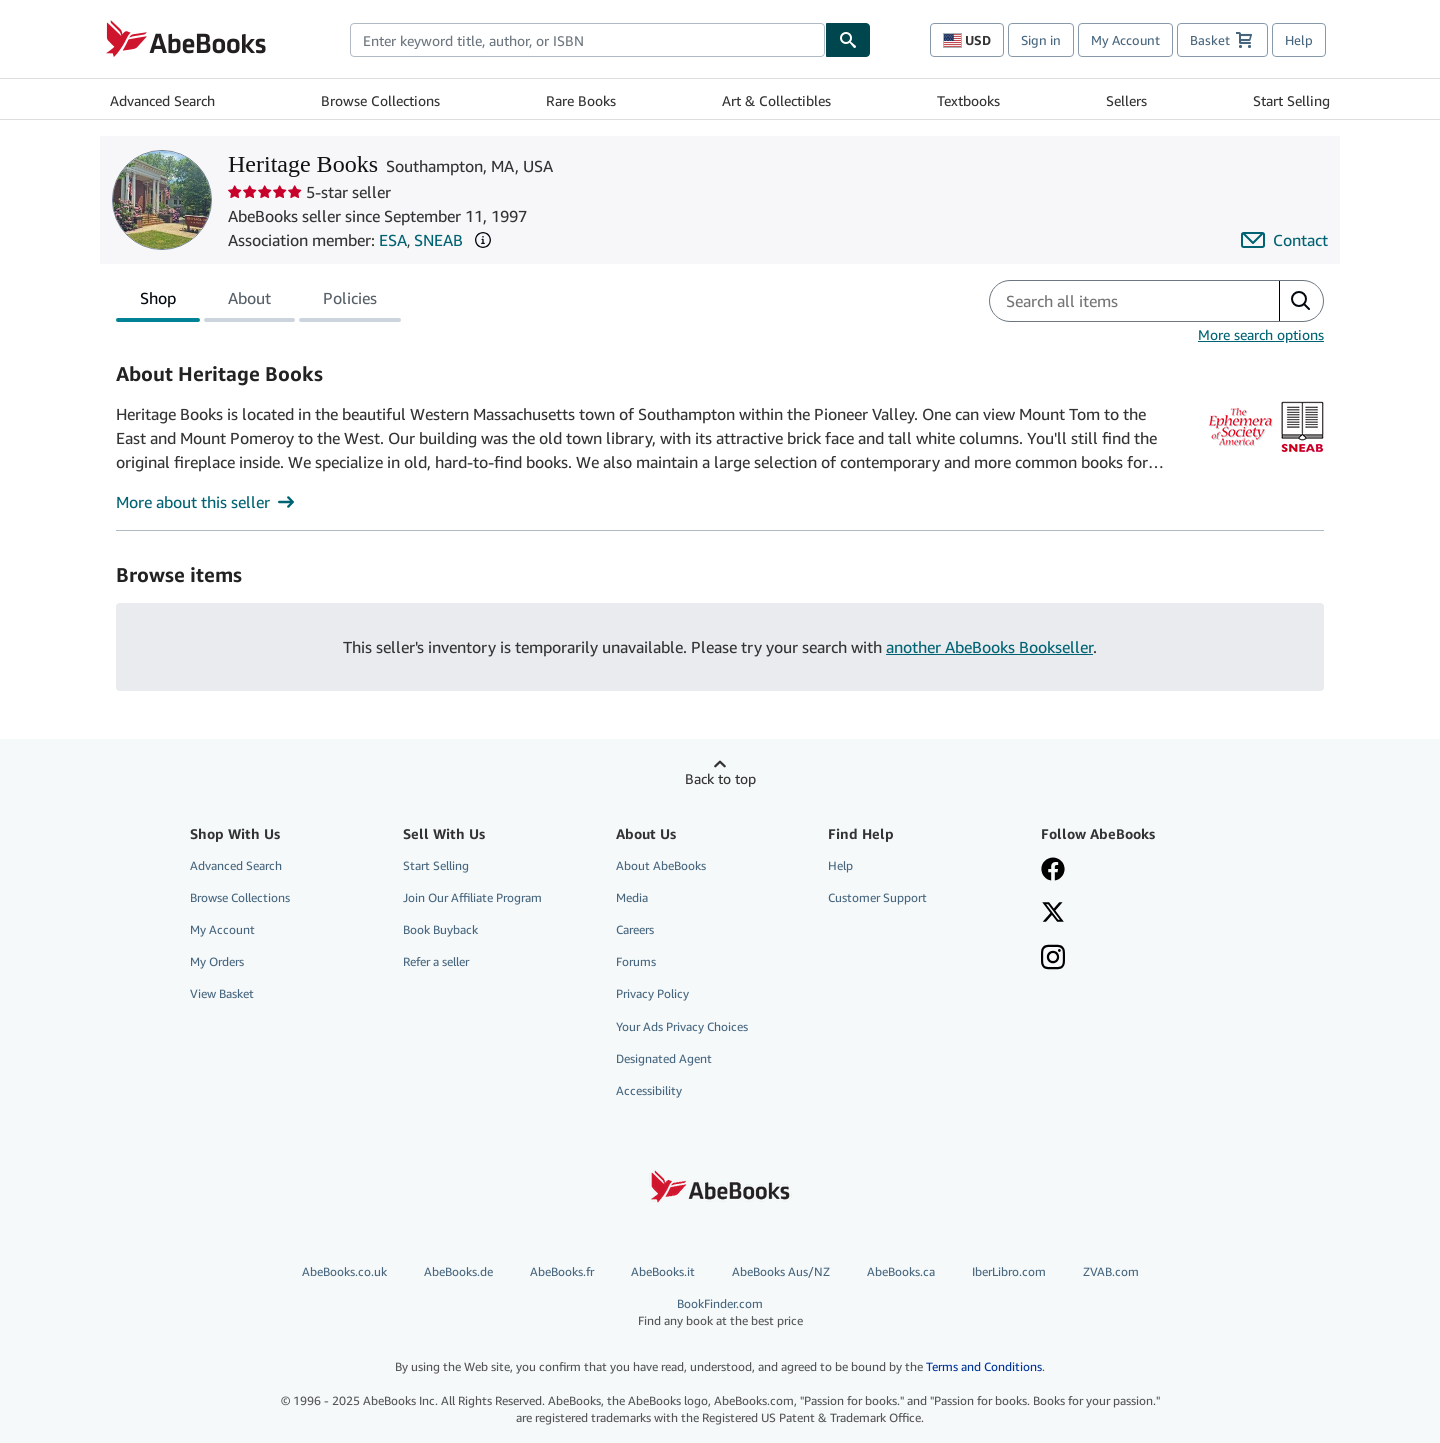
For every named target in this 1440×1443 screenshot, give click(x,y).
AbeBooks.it (663, 1271)
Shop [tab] (158, 302)
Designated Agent (664, 1058)
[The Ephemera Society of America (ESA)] (1240, 453)
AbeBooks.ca (901, 1271)
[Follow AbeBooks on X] (1133, 914)
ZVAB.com (1111, 1271)
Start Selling (1291, 100)
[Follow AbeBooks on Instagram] (1133, 959)
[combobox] (587, 40)
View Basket (222, 993)
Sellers (1126, 100)
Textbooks (968, 100)
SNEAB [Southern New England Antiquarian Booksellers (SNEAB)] (438, 240)
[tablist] (258, 301)
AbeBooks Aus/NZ (781, 1271)
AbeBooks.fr (562, 1271)
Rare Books (581, 100)
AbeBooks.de (458, 1271)
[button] (483, 240)
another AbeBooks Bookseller (989, 647)
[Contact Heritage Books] (1284, 240)
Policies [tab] (350, 302)
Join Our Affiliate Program (472, 897)
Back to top (720, 778)
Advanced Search (162, 100)
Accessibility (649, 1090)
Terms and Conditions (984, 1366)
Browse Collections (380, 100)
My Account (1125, 40)
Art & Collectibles (776, 100)
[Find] (848, 40)
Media (632, 897)
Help (1299, 40)
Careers (635, 929)
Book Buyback (440, 929)
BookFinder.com (720, 1312)
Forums (636, 961)
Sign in (1041, 40)
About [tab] (249, 302)
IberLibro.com (1009, 1271)
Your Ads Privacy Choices (682, 1026)
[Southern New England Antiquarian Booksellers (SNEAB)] (1302, 453)
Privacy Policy (652, 993)
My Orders (217, 961)
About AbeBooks (661, 865)
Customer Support (877, 897)
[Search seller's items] (1114, 301)
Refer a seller (436, 961)
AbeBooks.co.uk (344, 1271)
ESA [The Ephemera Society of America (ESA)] (393, 240)
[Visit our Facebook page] (1133, 871)
